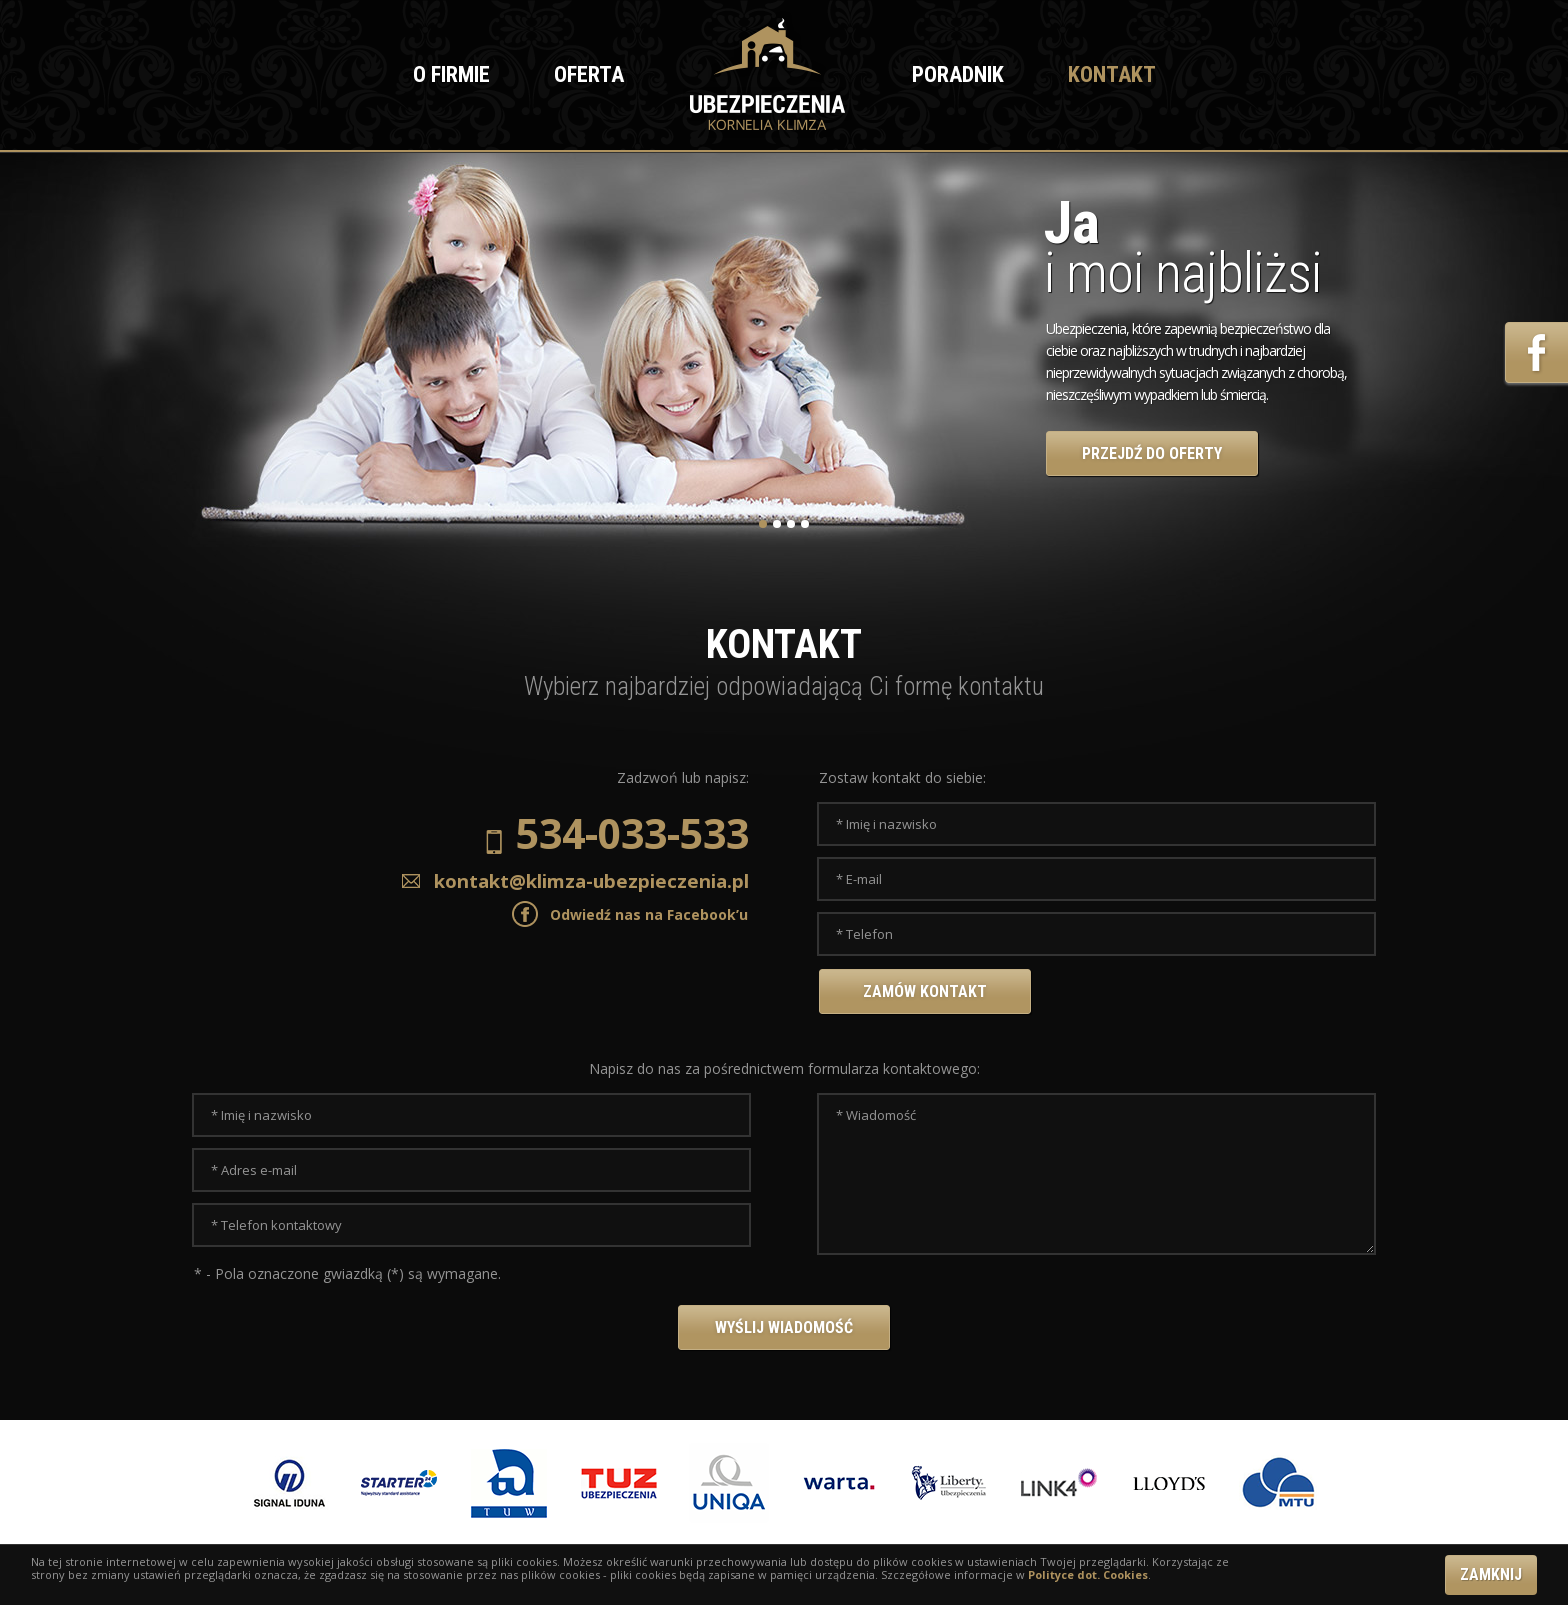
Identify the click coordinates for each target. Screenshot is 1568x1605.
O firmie (451, 74)
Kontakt (1112, 74)
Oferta (589, 74)
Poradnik (958, 74)
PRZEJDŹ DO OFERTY (1152, 453)
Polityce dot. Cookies (1088, 1574)
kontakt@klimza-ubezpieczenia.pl (573, 880)
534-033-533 (618, 836)
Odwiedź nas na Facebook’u (649, 914)
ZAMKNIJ (1491, 1574)
